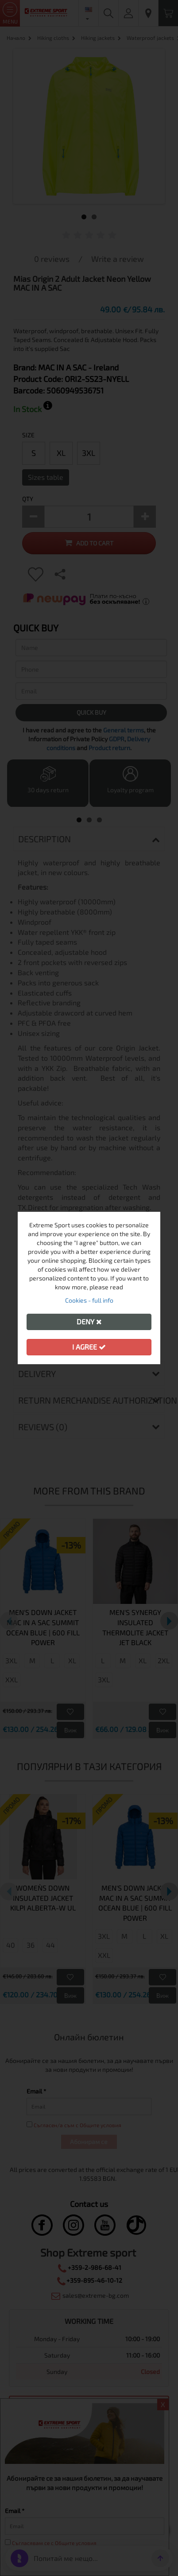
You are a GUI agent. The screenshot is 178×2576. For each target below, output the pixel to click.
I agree (89, 1346)
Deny (89, 1321)
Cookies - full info (89, 1300)
